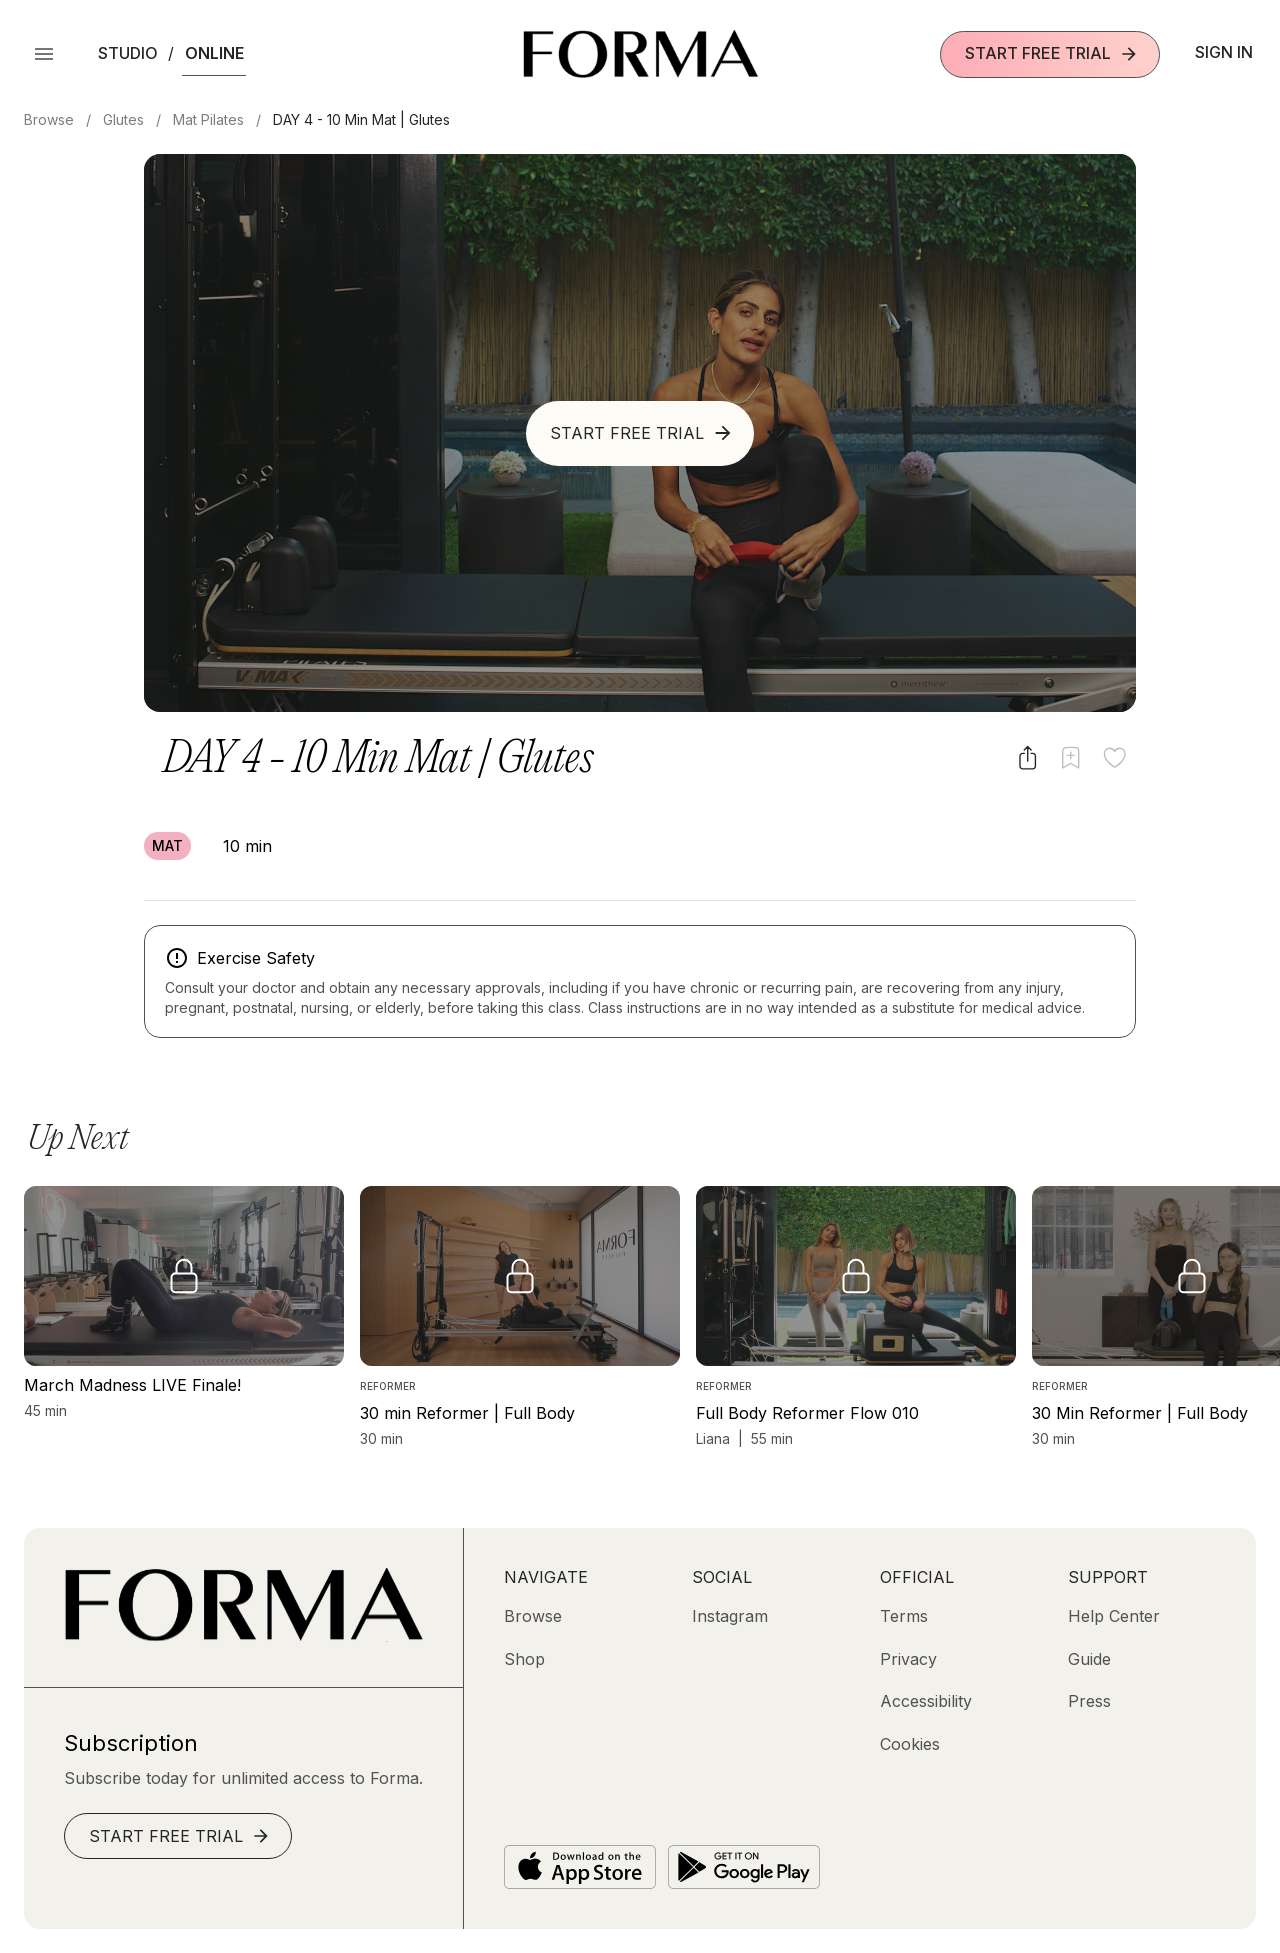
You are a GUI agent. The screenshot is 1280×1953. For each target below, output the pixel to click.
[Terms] (904, 1616)
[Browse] (533, 1616)
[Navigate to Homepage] (640, 54)
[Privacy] (908, 1659)
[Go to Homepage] (243, 1636)
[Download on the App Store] (580, 1867)
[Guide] (1089, 1659)
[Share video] (1027, 757)
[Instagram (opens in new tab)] (730, 1616)
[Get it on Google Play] (744, 1867)
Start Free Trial (1052, 53)
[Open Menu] (44, 54)
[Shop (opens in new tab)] (524, 1659)
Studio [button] (128, 53)
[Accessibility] (926, 1701)
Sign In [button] (1224, 52)
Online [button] (214, 53)
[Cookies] (910, 1744)
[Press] (1089, 1701)
